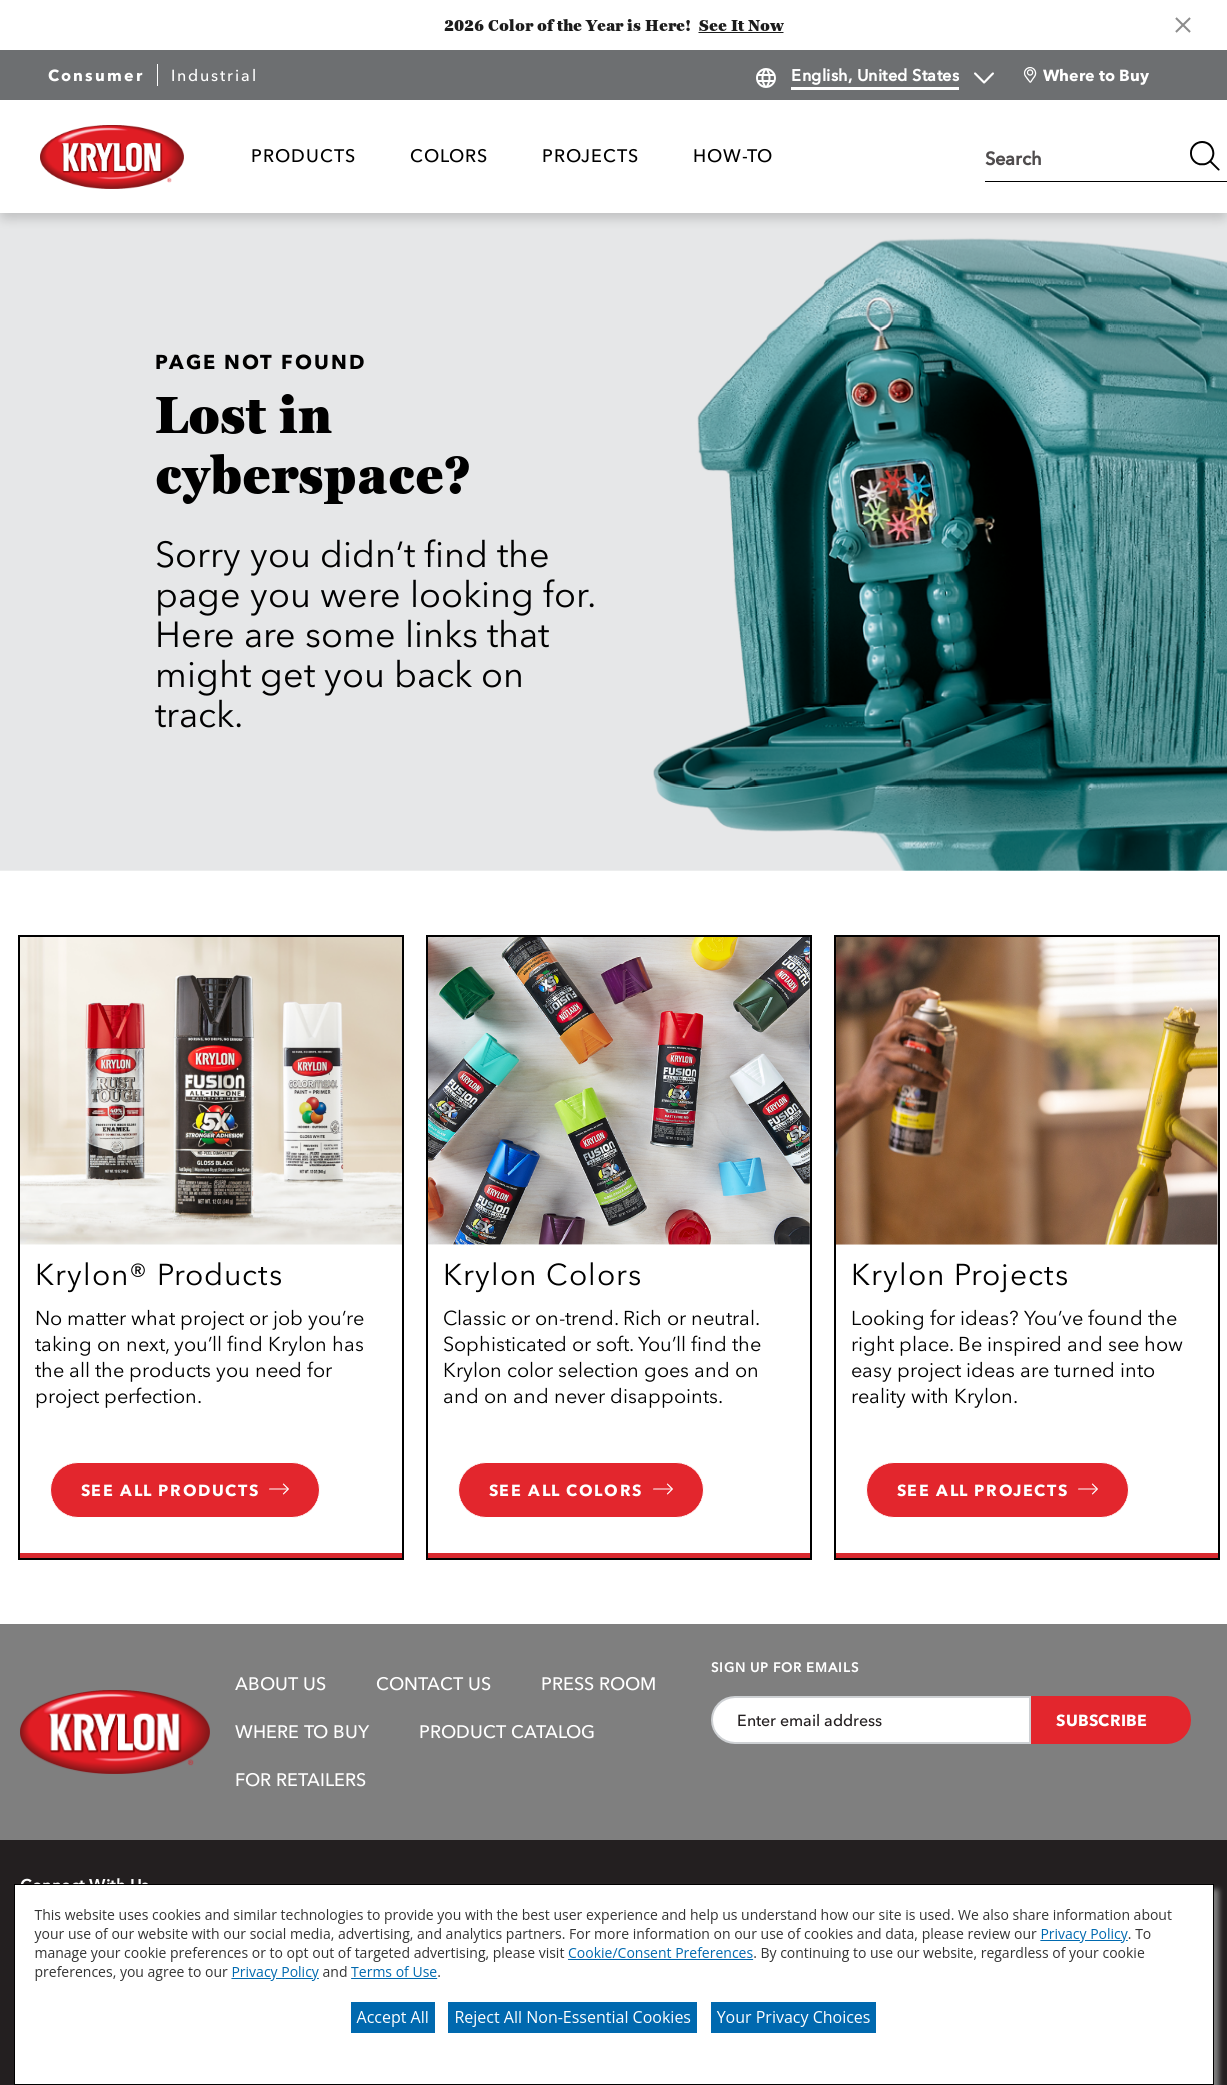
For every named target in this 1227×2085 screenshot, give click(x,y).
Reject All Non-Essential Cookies (572, 2017)
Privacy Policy (1083, 1933)
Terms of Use (394, 1971)
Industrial (214, 75)
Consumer (96, 75)
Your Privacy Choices (794, 2017)
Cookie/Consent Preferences (660, 1952)
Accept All (393, 2017)
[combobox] (1082, 156)
